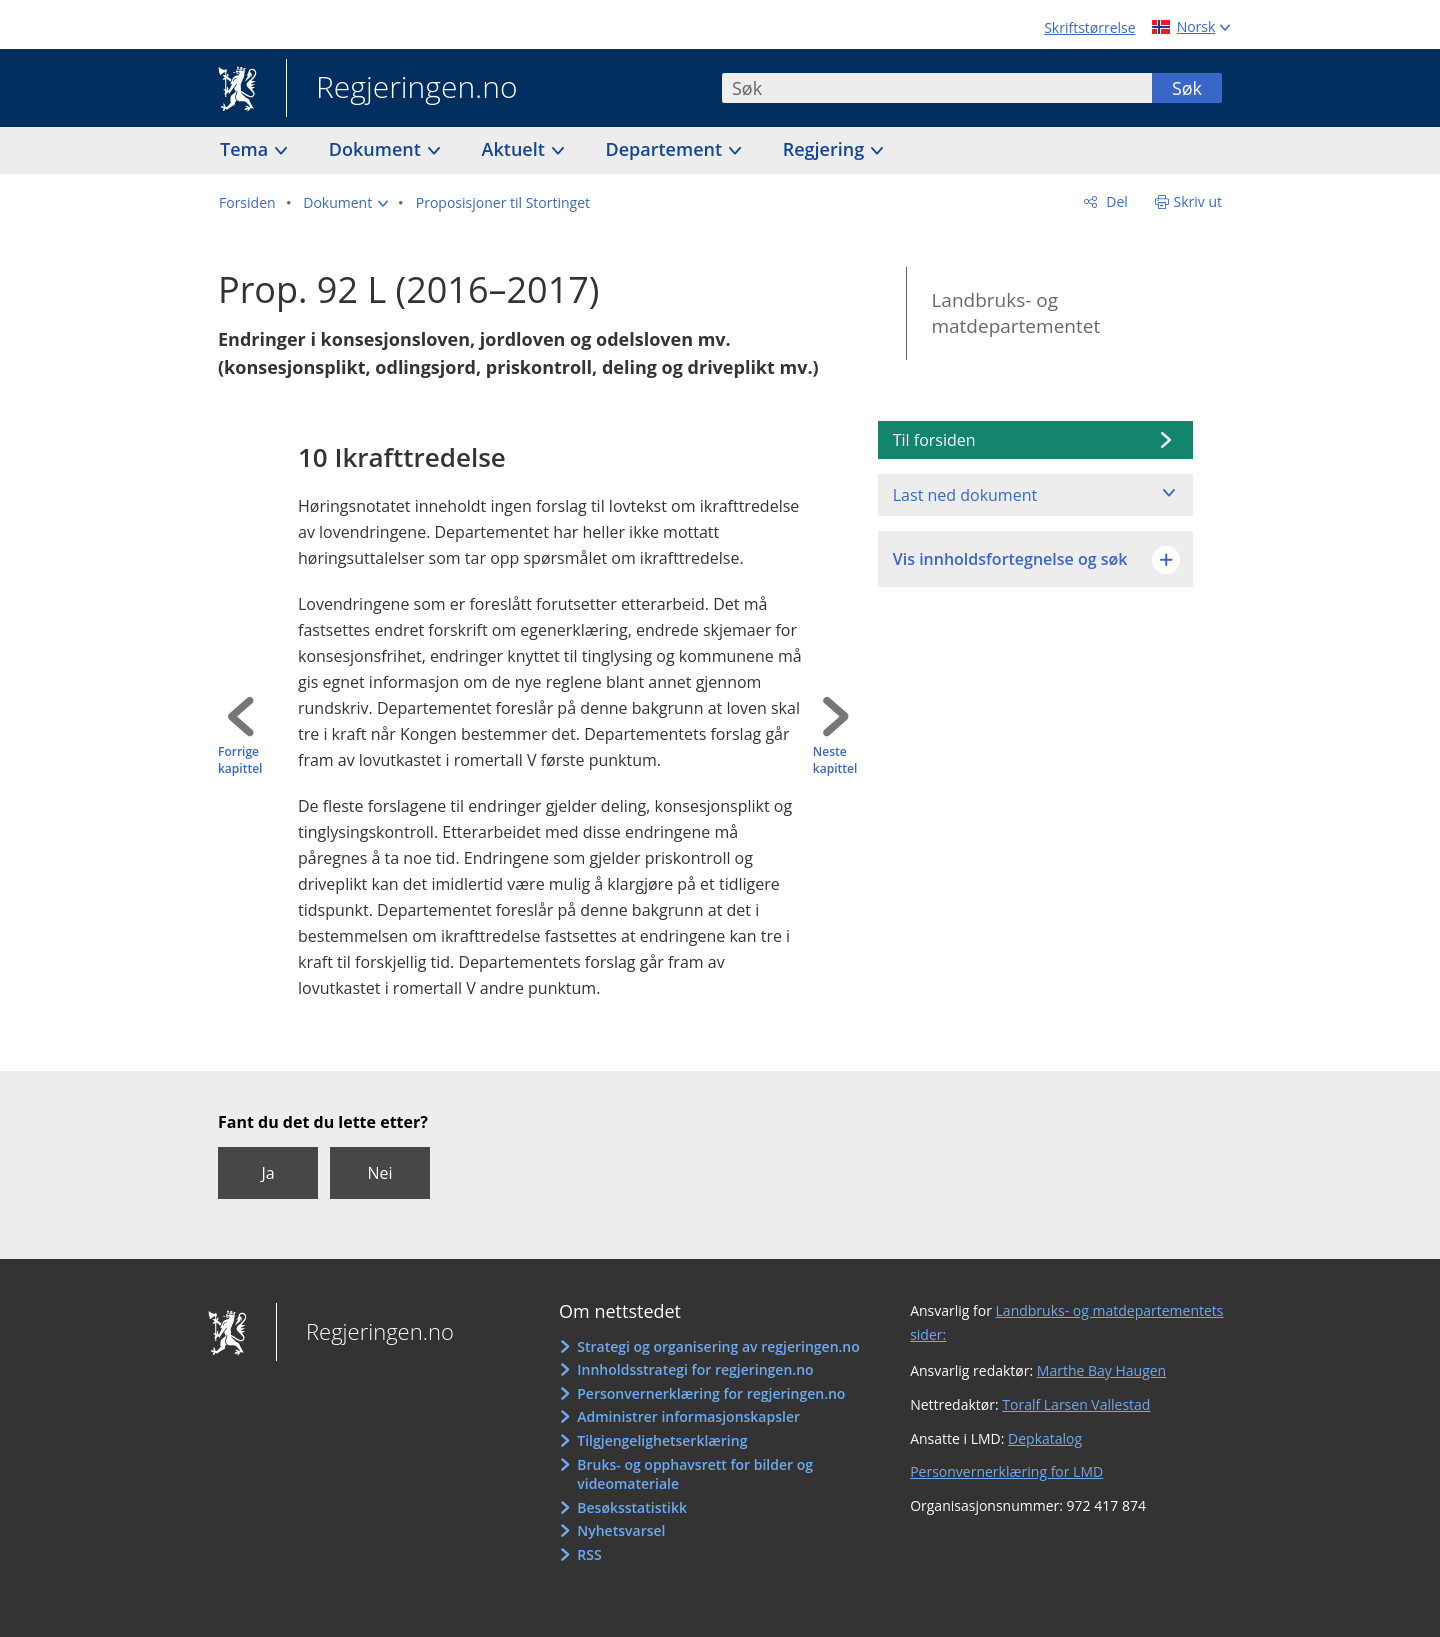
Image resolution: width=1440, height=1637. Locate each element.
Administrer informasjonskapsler (688, 1416)
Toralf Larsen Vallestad (1076, 1404)
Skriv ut (1198, 201)
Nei (379, 1173)
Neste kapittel (835, 760)
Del (1115, 201)
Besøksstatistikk (632, 1507)
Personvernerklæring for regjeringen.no (711, 1393)
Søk (1187, 88)
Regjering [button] (826, 149)
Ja (267, 1173)
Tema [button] (246, 149)
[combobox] (937, 88)
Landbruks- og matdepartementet (1015, 313)
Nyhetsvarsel (621, 1530)
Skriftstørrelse (1089, 27)
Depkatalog (1045, 1438)
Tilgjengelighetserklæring (662, 1440)
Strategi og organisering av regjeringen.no (718, 1346)
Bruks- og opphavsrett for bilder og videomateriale (695, 1474)
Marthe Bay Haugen (1101, 1370)
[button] (345, 203)
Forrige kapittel (240, 760)
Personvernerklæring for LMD (1006, 1471)
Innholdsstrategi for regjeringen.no (695, 1369)
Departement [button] (666, 149)
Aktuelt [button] (516, 149)
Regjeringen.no (402, 89)
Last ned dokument (965, 495)
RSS (589, 1554)
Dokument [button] (377, 149)
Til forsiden (934, 440)
